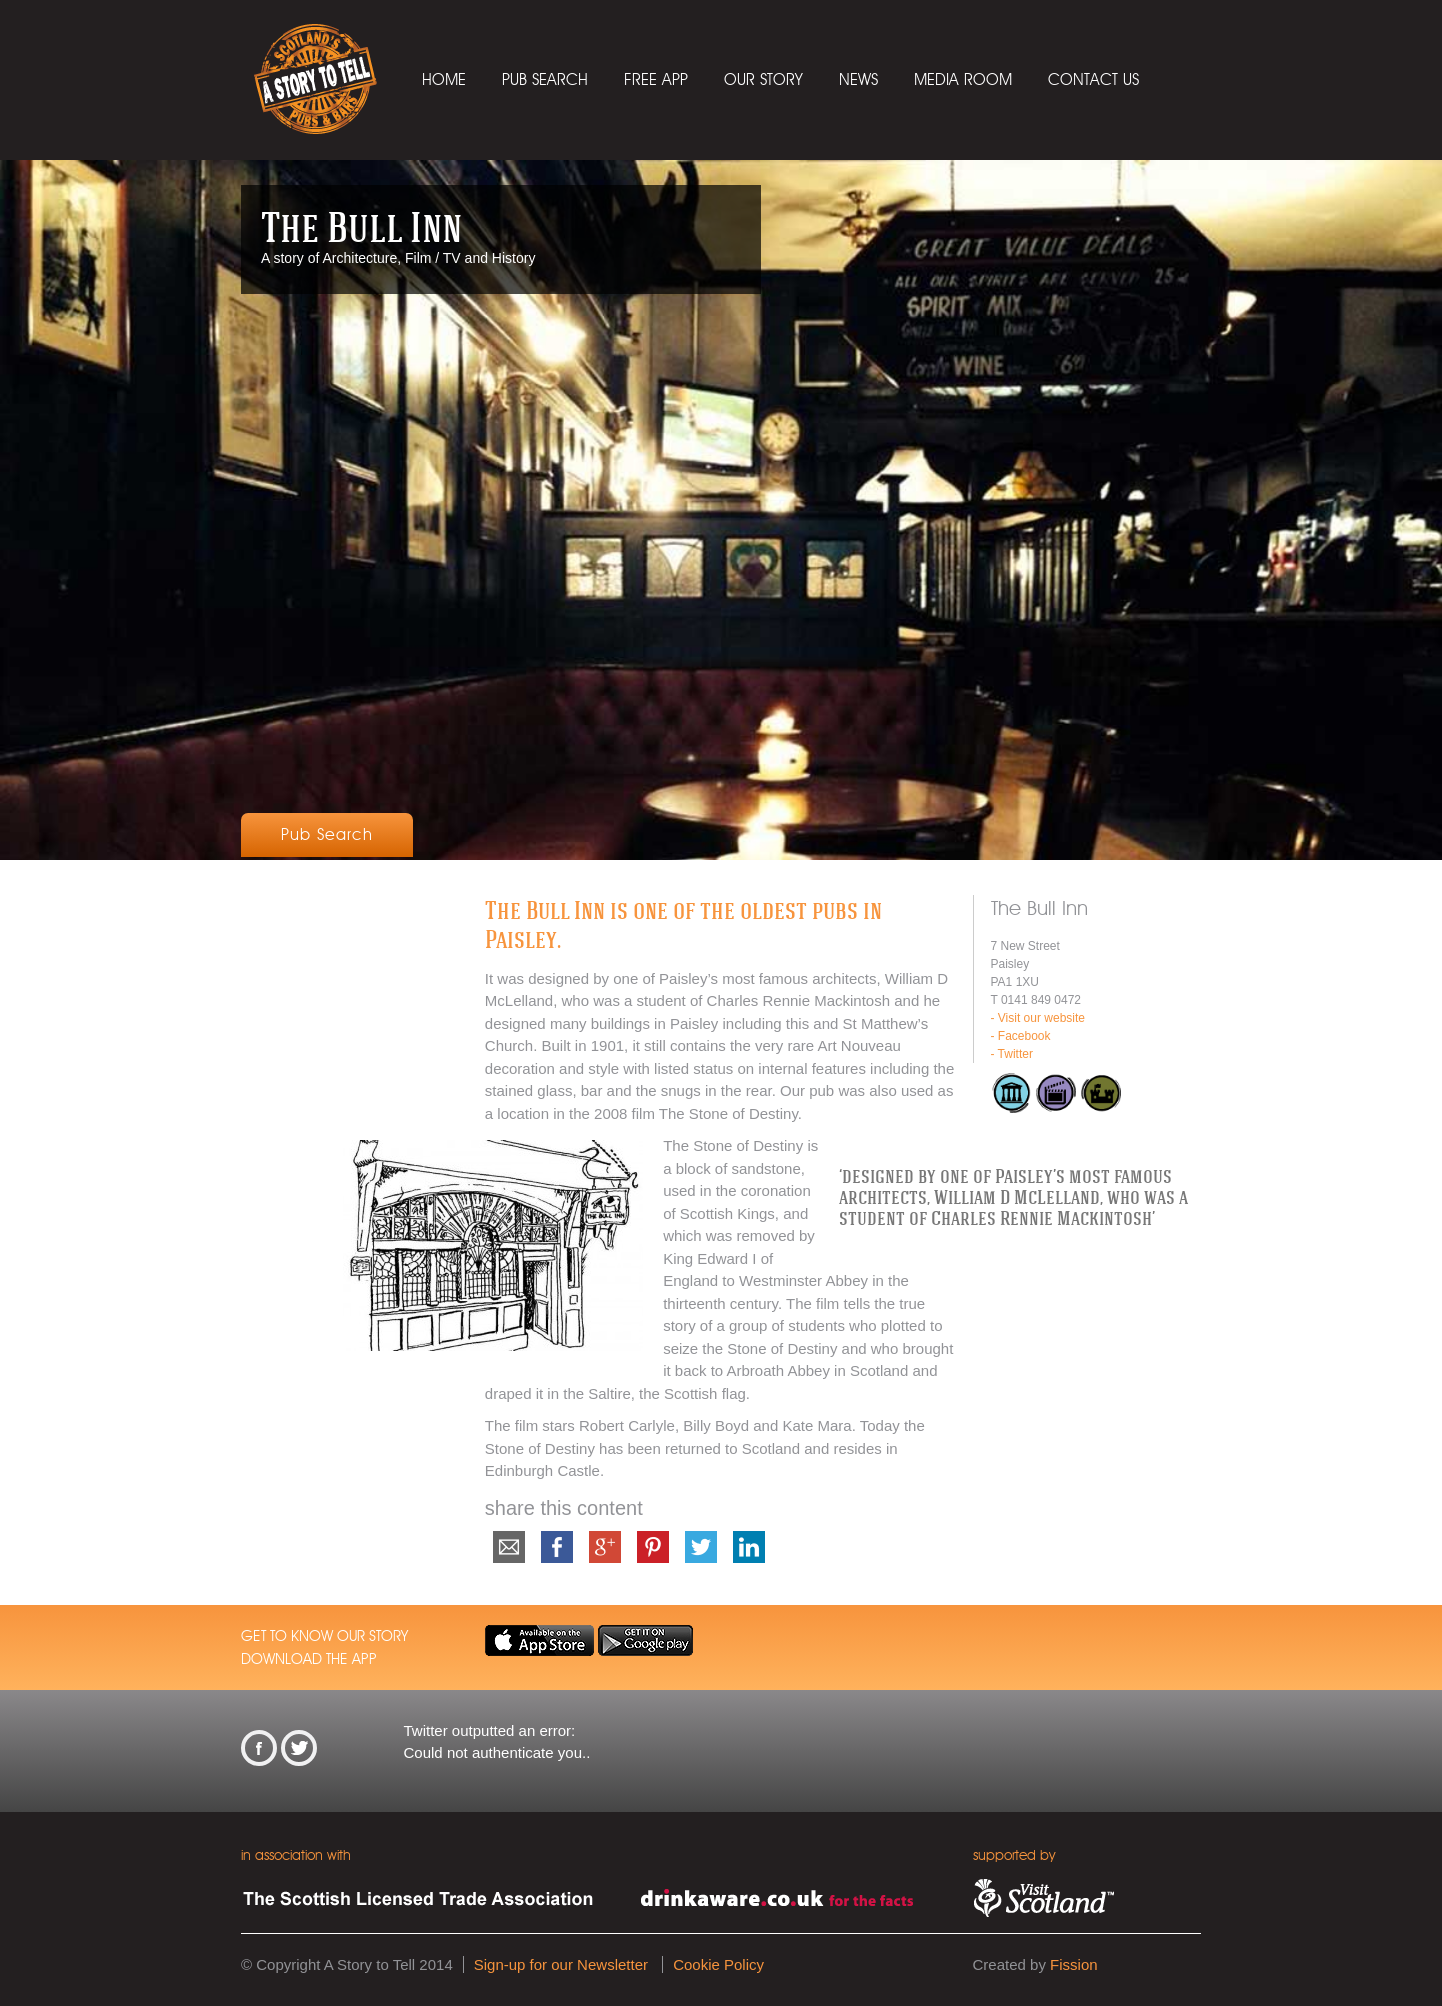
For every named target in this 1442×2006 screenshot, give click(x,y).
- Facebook (1021, 1036)
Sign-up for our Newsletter (561, 1964)
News (858, 79)
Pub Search (545, 79)
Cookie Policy (718, 1964)
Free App (656, 79)
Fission (1074, 1964)
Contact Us (1093, 79)
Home (444, 79)
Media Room (963, 79)
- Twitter (1012, 1054)
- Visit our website (1038, 1018)
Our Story (763, 79)
